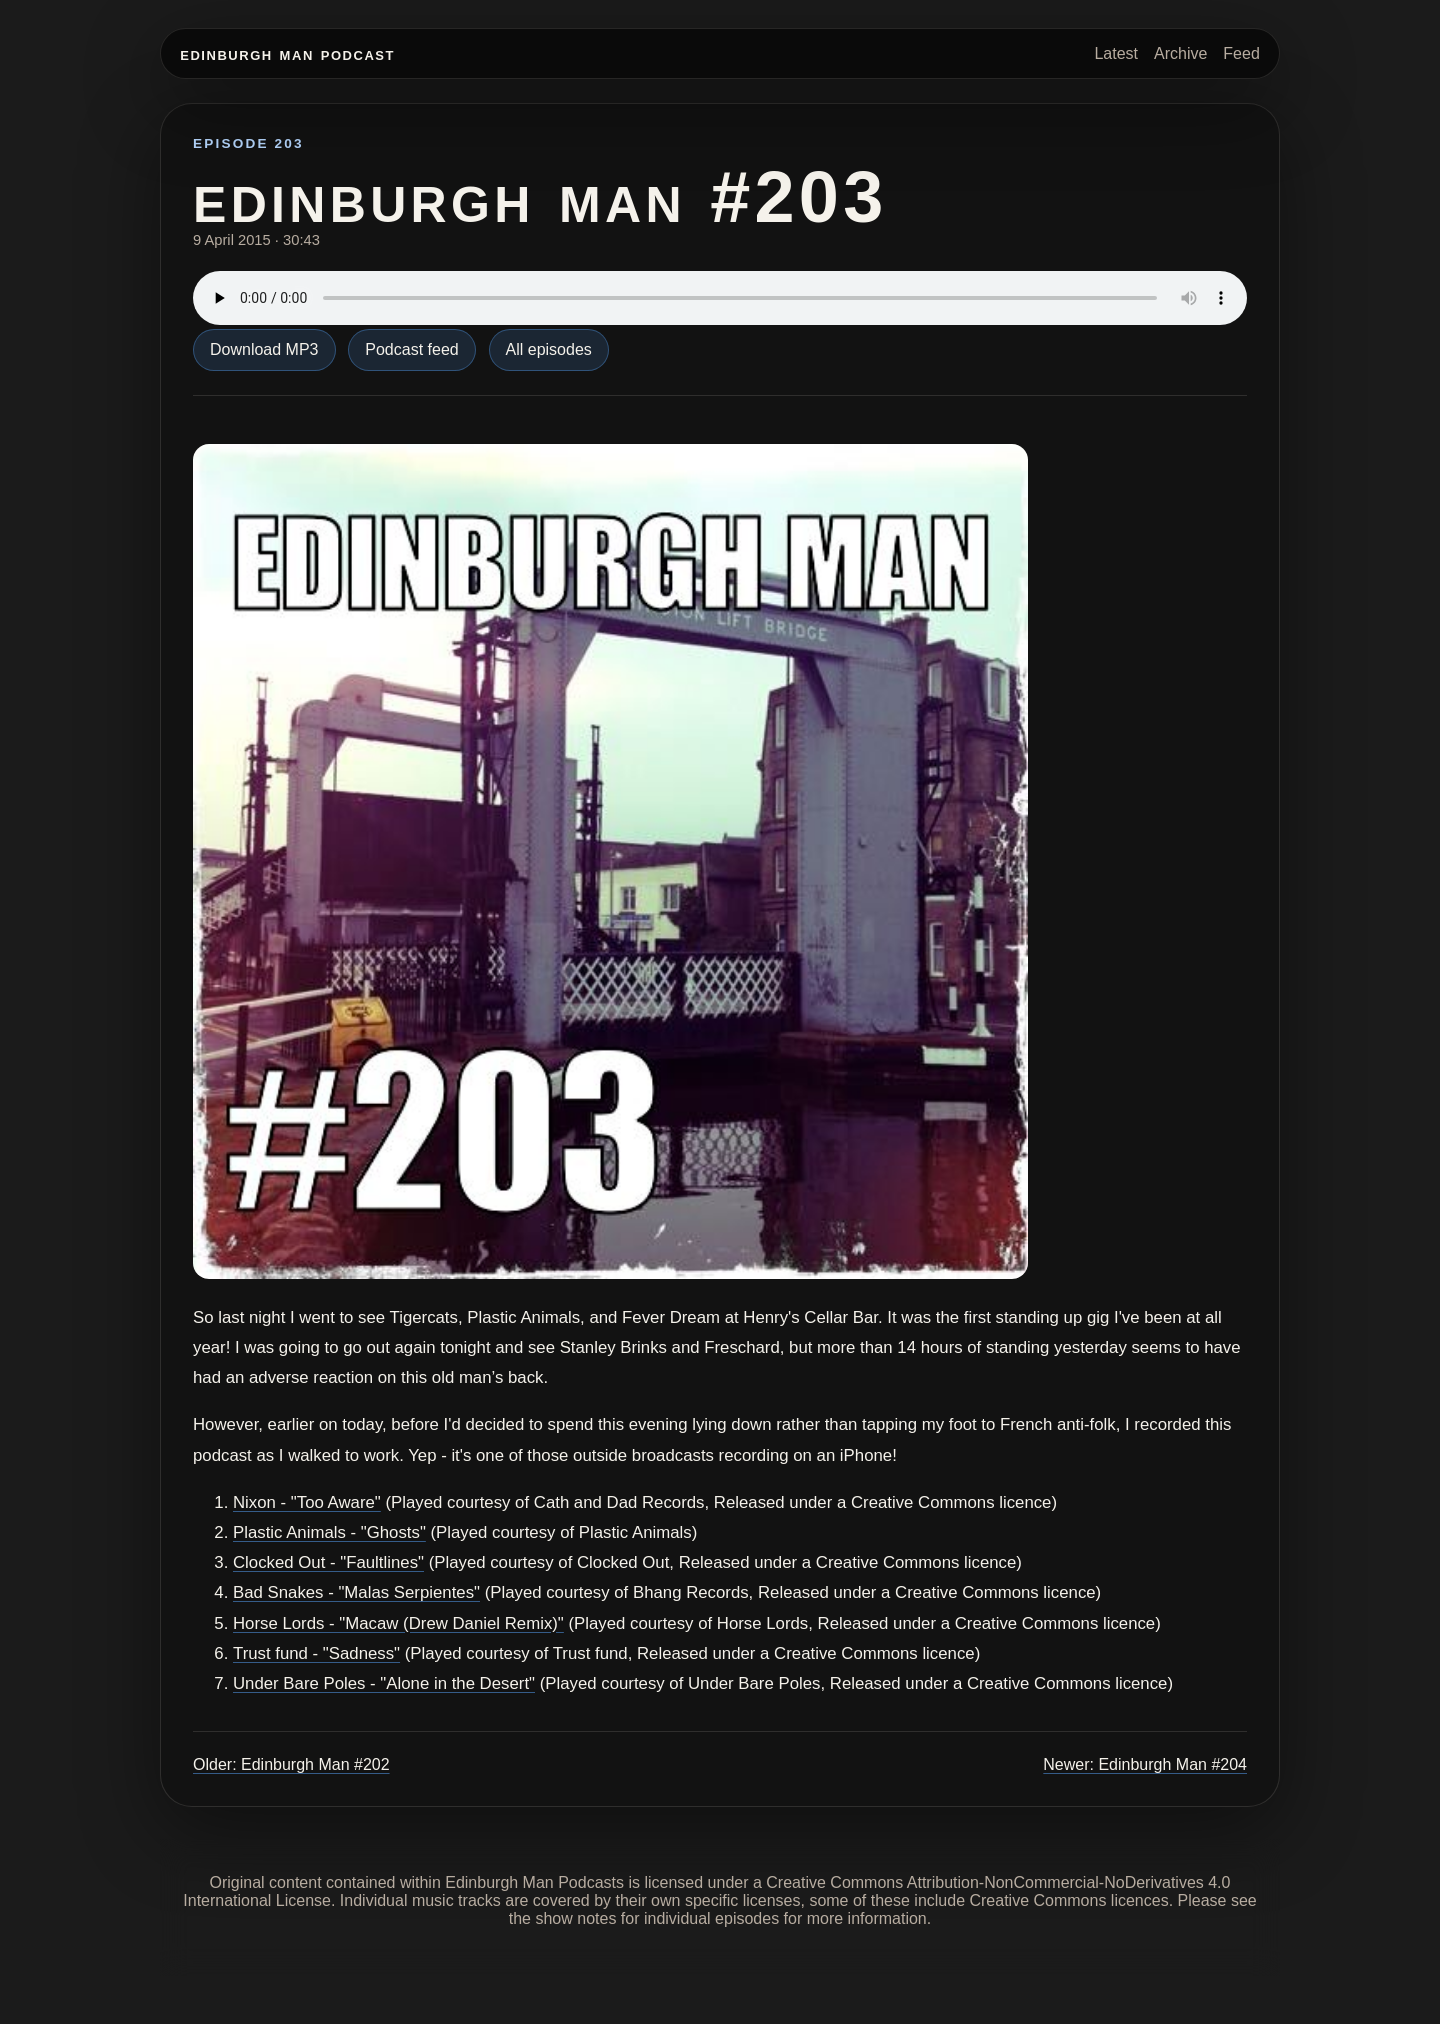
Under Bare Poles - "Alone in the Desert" (384, 1683)
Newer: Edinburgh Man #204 (1145, 1764)
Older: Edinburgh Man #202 (291, 1764)
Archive (1180, 53)
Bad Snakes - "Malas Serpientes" (356, 1592)
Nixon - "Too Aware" (307, 1502)
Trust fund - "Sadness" (316, 1653)
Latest (1116, 53)
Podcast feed (411, 349)
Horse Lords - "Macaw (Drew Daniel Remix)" (398, 1623)
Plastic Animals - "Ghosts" (329, 1532)
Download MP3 (264, 349)
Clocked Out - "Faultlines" (328, 1562)
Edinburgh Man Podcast (287, 53)
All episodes (549, 349)
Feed (1241, 53)
